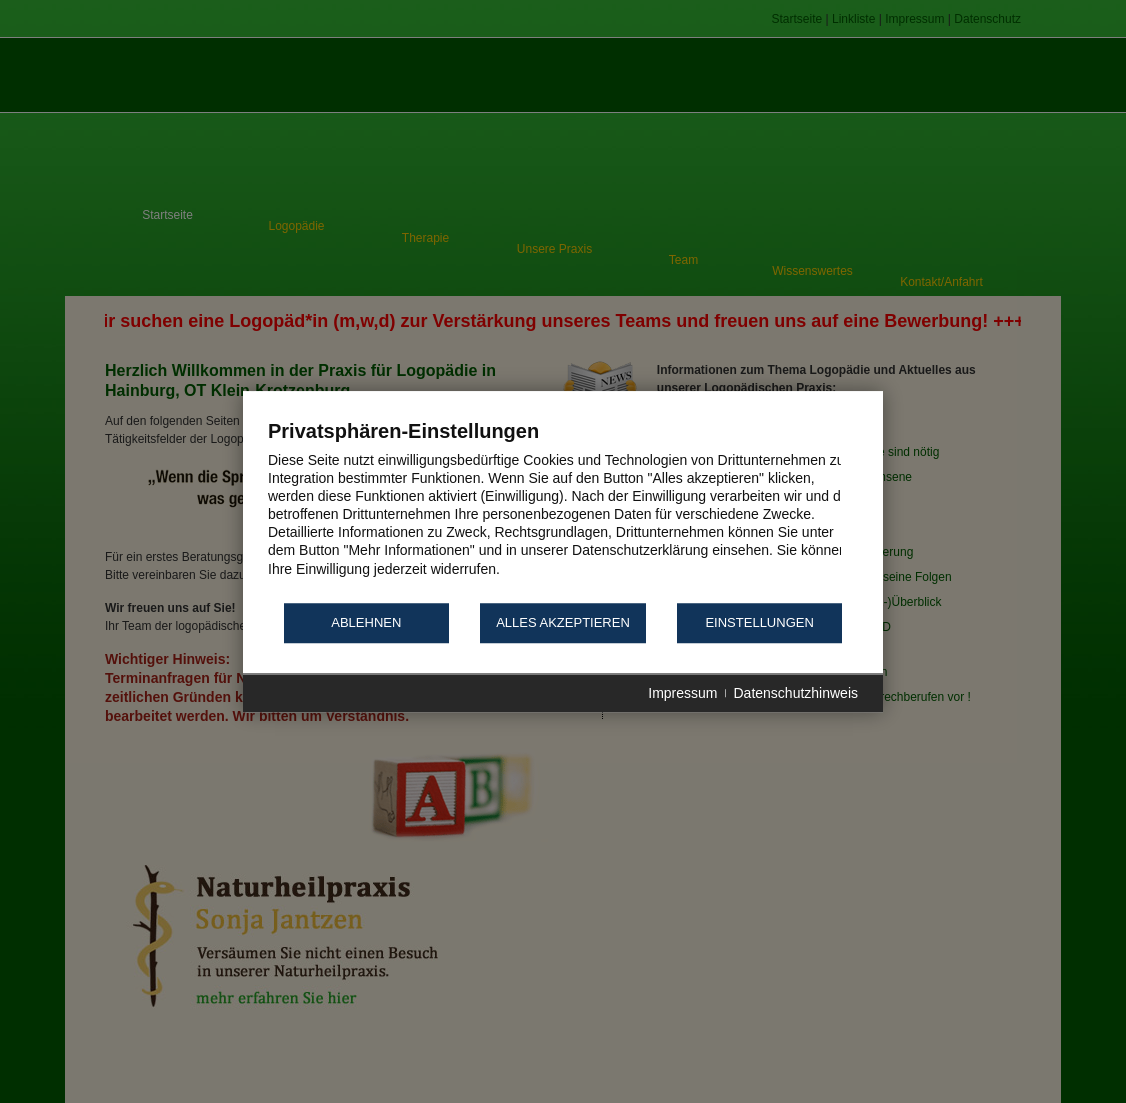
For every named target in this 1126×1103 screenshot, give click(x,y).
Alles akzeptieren (563, 623)
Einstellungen (759, 623)
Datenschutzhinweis (795, 693)
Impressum (682, 693)
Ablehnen (366, 623)
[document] (563, 509)
